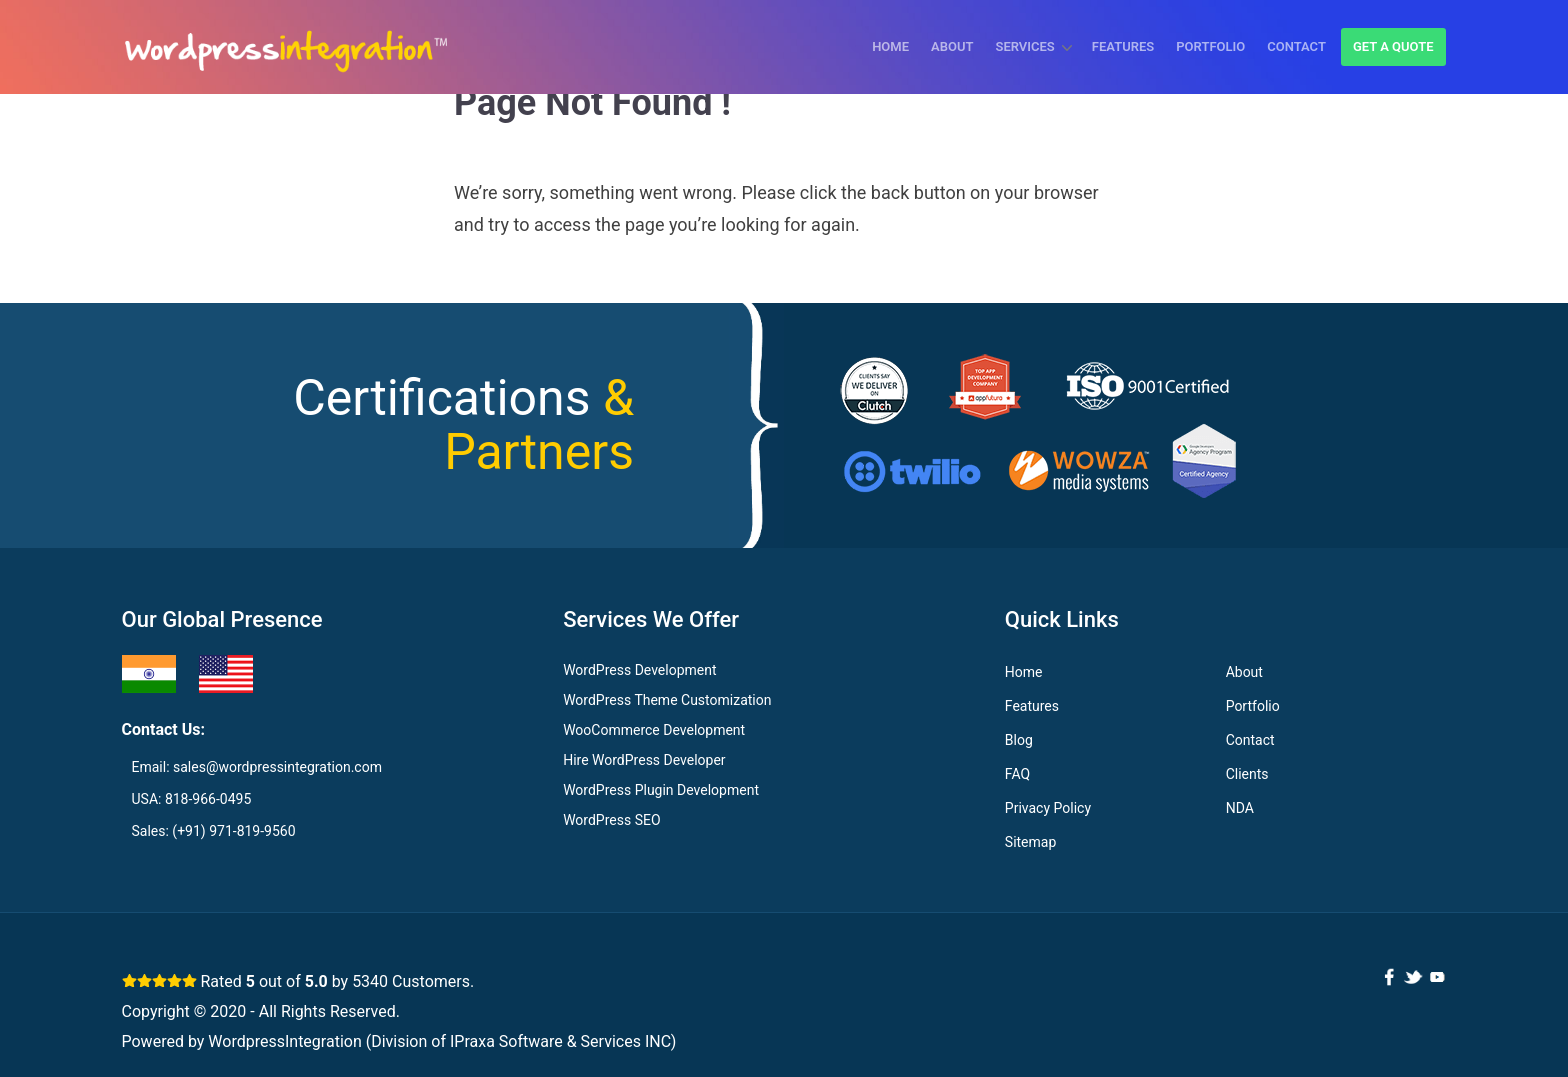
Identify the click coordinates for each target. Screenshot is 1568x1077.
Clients (1247, 774)
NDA (1240, 808)
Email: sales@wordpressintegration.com (257, 767)
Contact (1296, 46)
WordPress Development (639, 670)
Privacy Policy (1048, 808)
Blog (1019, 740)
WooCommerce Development (654, 730)
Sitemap (1030, 842)
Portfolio (1210, 46)
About (952, 46)
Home (890, 46)
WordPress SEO (611, 820)
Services (1024, 46)
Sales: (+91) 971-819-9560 (214, 831)
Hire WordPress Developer (644, 760)
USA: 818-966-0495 (192, 799)
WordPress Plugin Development (661, 790)
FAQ (1017, 774)
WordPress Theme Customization (667, 700)
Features (1123, 46)
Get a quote (1393, 46)
